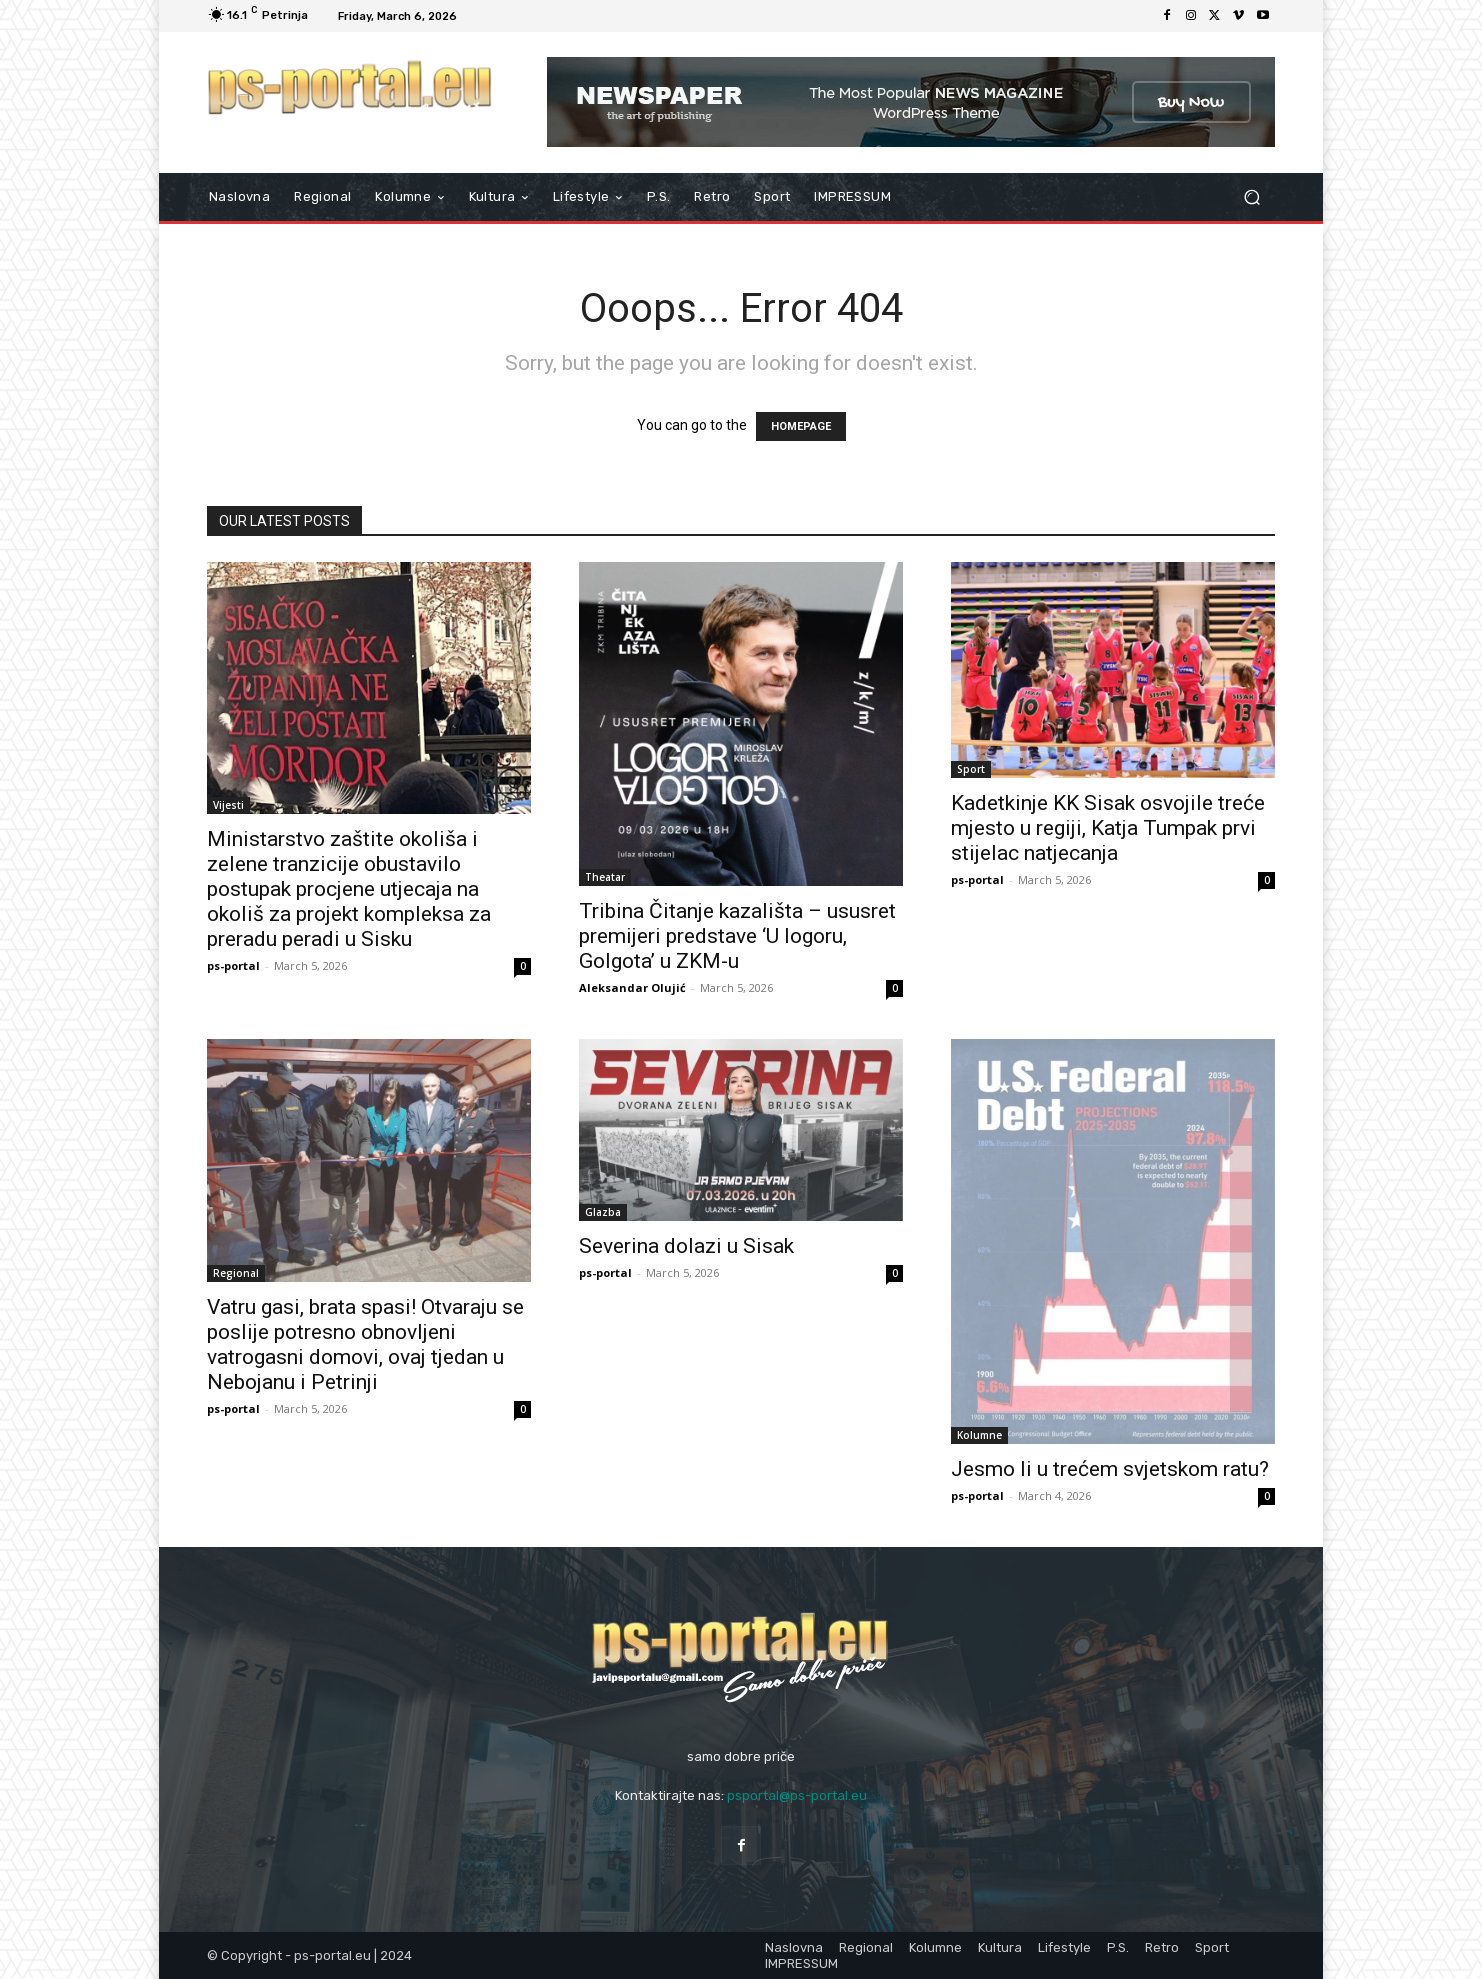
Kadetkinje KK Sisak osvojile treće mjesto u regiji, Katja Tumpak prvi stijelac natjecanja (1108, 828)
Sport (971, 769)
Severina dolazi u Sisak (686, 1246)
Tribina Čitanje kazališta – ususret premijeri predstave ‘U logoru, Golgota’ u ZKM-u (737, 936)
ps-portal (233, 965)
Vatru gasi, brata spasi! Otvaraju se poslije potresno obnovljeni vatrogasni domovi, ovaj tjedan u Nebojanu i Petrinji (365, 1344)
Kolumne (979, 1435)
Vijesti (228, 805)
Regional (236, 1273)
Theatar (605, 877)
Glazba (603, 1212)
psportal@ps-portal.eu (797, 1795)
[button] (1251, 197)
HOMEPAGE (801, 426)
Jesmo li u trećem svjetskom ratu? (1110, 1469)
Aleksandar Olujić (632, 987)
